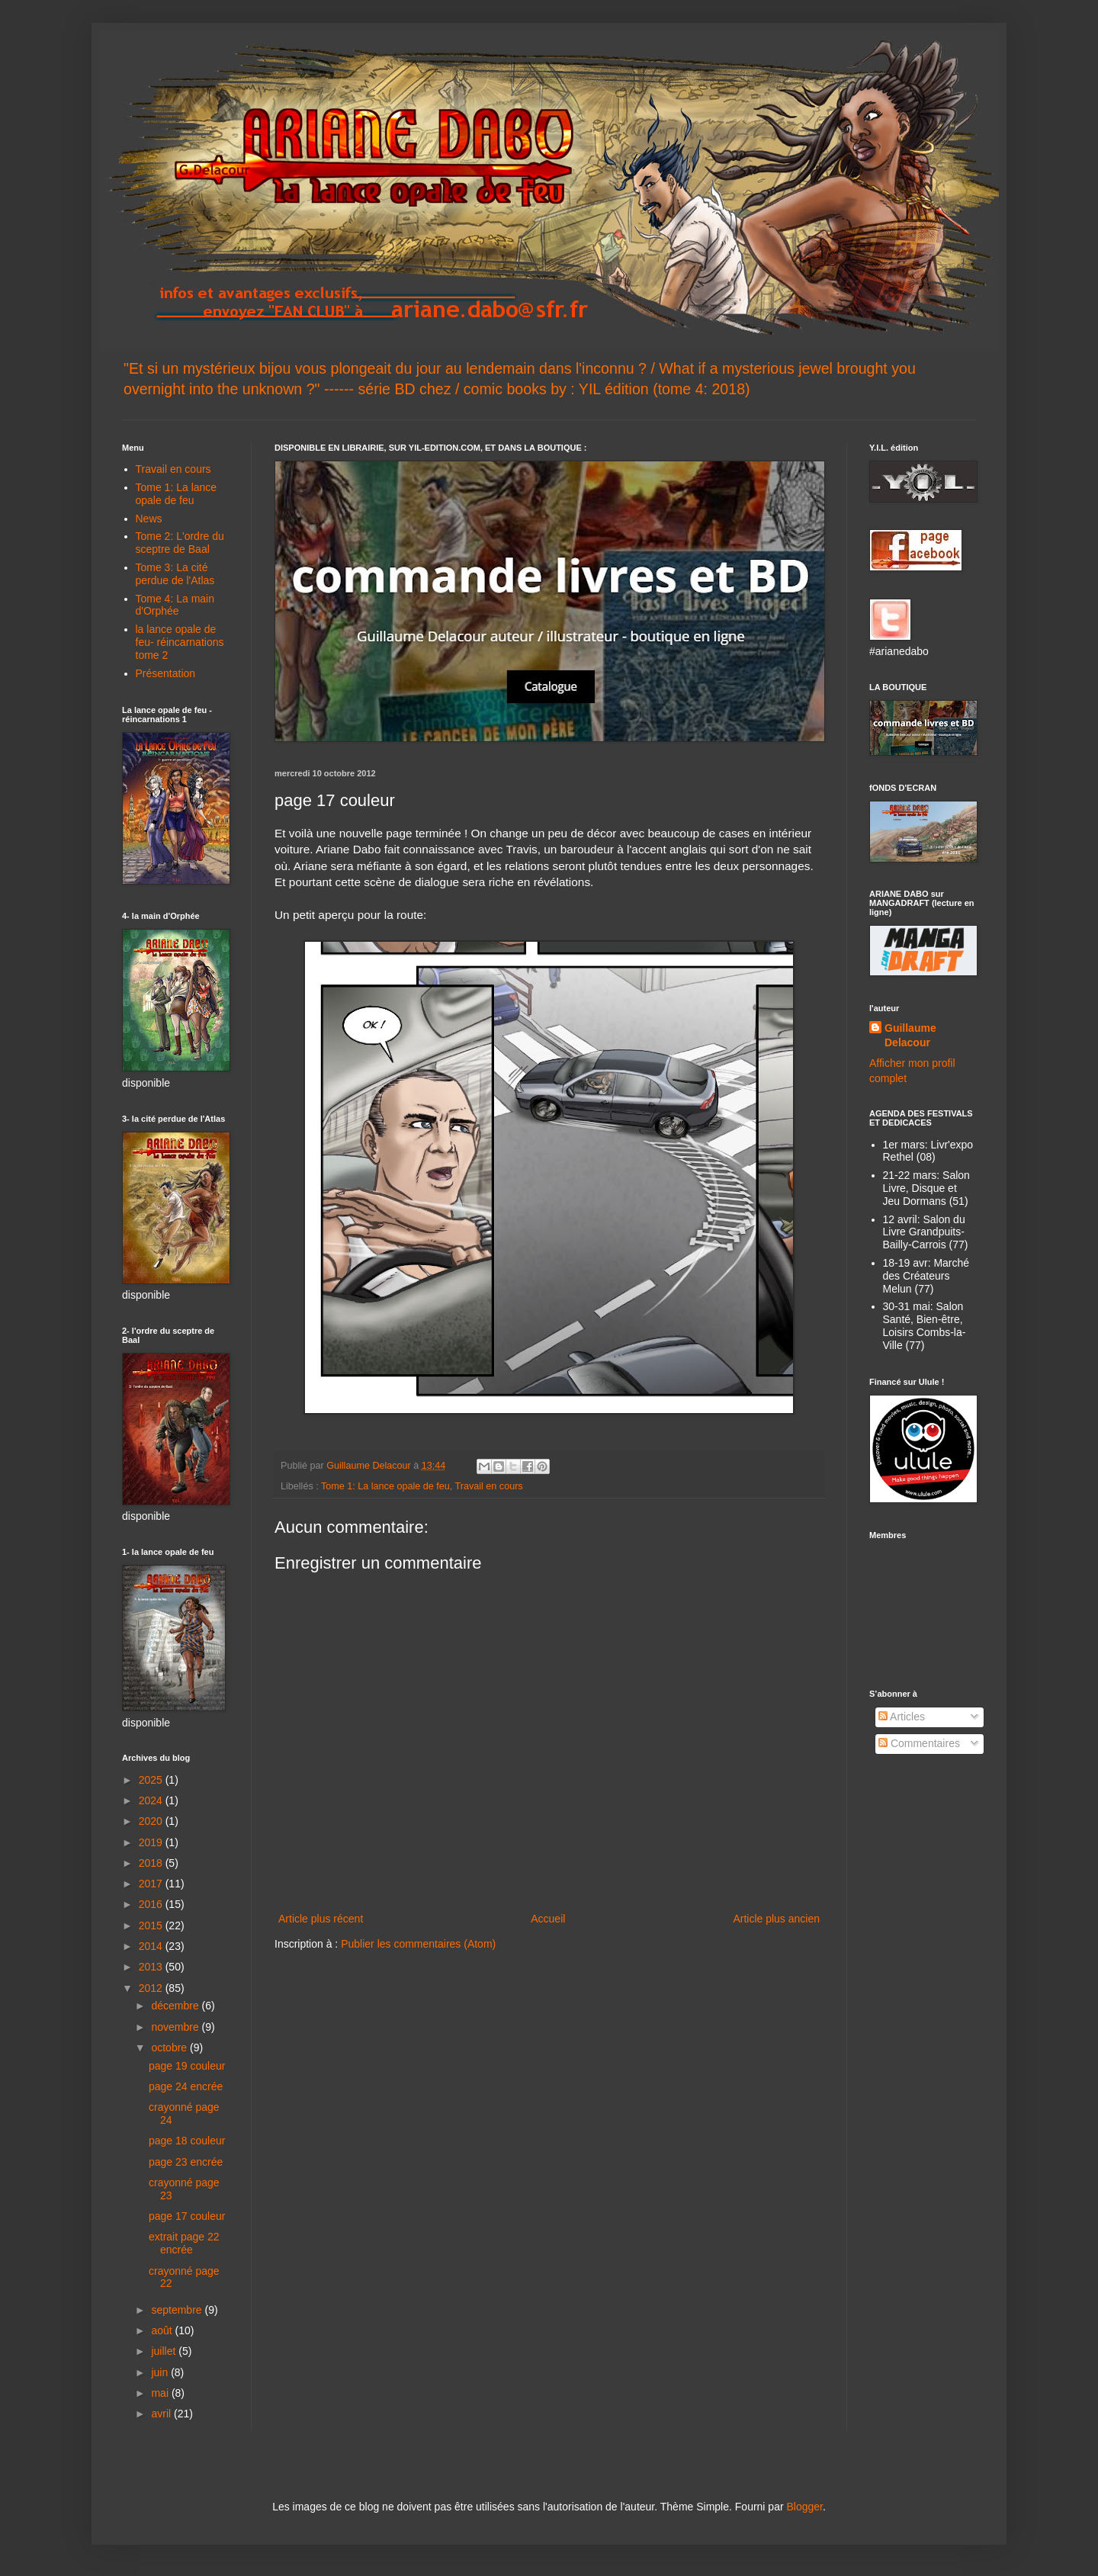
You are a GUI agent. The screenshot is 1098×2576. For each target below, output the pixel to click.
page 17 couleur (187, 2216)
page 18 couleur (187, 2140)
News (149, 518)
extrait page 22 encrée (184, 2243)
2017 (152, 1883)
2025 (152, 1780)
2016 (152, 1904)
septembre (177, 2310)
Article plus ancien (776, 1919)
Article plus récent (320, 1919)
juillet (164, 2351)
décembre (176, 2005)
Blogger (804, 2507)
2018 (152, 1863)
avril (162, 2413)
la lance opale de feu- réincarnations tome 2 (180, 642)
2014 (152, 1946)
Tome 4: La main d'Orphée (175, 605)
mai (161, 2393)
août (163, 2330)
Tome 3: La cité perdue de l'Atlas (175, 573)
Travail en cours (489, 1486)
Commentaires (919, 1743)
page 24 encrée (186, 2086)
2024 (152, 1800)
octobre (170, 2047)
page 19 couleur (187, 2066)
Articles (901, 1716)
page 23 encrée (186, 2162)
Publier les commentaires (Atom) (418, 1944)
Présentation (166, 673)
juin (161, 2372)
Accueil (548, 1919)
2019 (152, 1842)
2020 (152, 1821)
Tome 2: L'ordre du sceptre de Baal (180, 542)
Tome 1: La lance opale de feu (385, 1486)
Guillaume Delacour (910, 1035)
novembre (176, 2027)
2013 (152, 1967)
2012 (152, 1988)
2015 (152, 1925)
